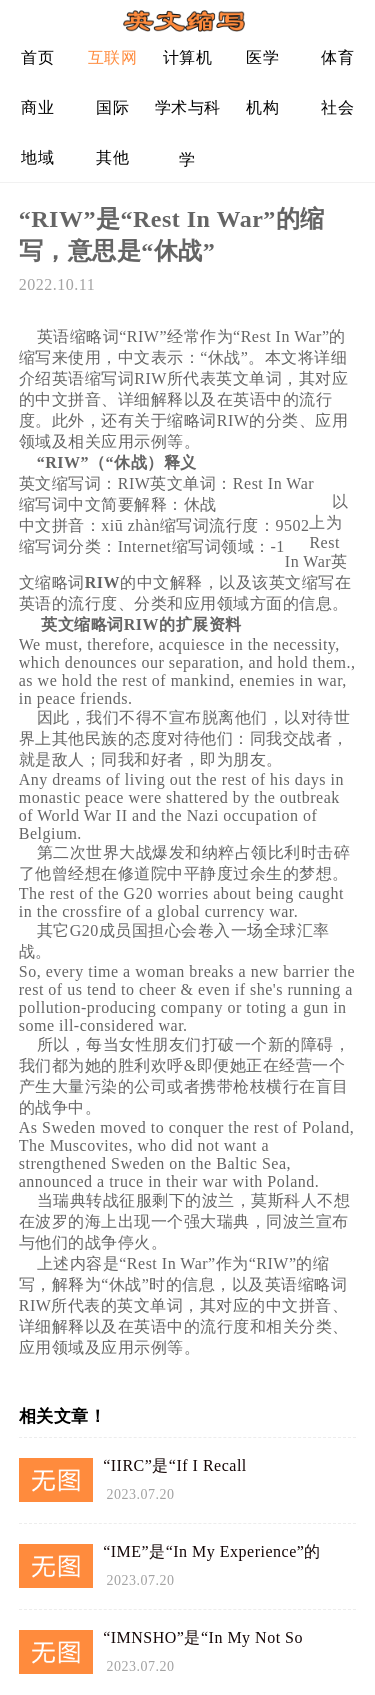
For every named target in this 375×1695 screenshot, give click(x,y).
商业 (37, 107)
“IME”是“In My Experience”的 (212, 1551)
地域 (37, 157)
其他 (112, 157)
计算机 (188, 57)
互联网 (113, 57)
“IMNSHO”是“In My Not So (203, 1637)
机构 (262, 107)
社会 (337, 107)
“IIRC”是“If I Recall (175, 1465)
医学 (262, 57)
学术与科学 (188, 115)
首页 (37, 57)
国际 (112, 107)
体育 (337, 57)
